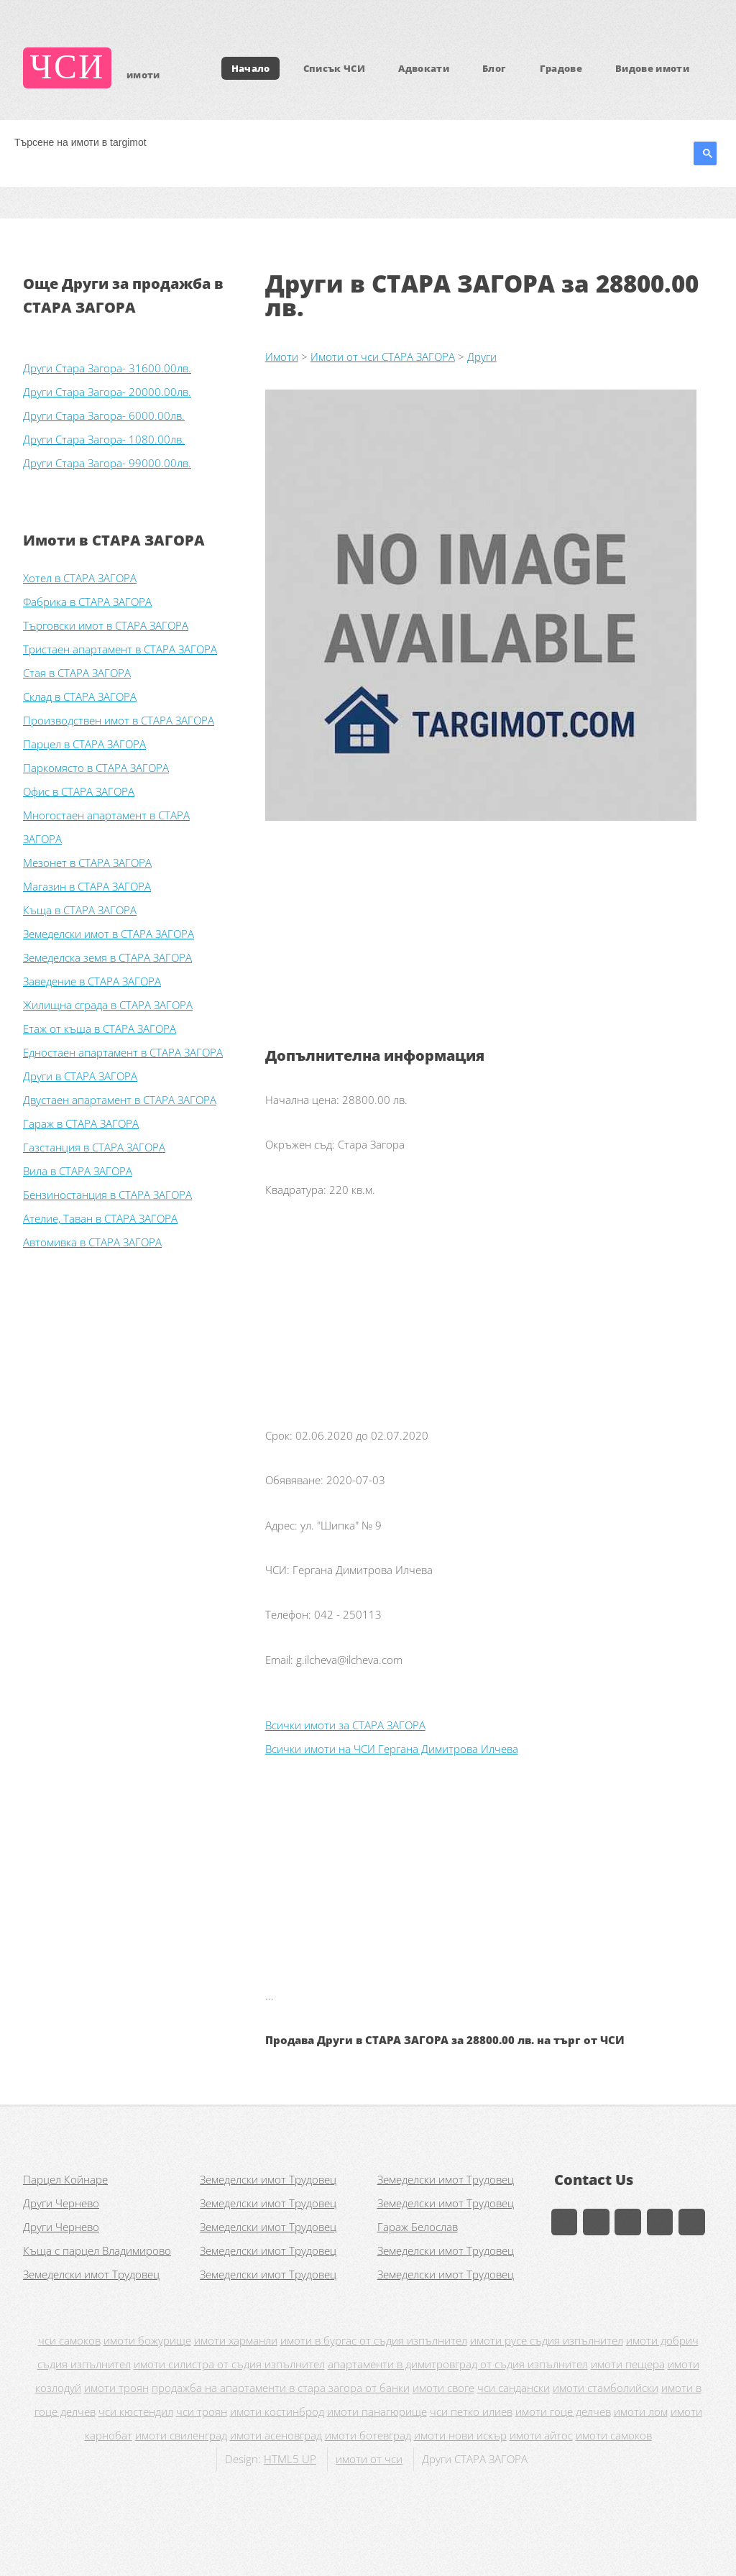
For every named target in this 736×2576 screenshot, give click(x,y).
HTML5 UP (290, 2459)
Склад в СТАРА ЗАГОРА (80, 696)
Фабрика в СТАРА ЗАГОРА (87, 601)
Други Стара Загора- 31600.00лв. (107, 368)
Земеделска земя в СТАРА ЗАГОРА (107, 957)
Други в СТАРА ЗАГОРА (80, 1076)
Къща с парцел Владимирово (97, 2250)
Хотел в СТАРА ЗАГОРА (80, 578)
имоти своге (443, 2387)
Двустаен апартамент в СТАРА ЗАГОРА (119, 1099)
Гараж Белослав (417, 2227)
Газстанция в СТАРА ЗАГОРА (94, 1147)
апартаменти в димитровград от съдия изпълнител (458, 2364)
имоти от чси (369, 2459)
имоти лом (641, 2411)
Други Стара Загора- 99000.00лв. (107, 463)
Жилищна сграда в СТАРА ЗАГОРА (108, 1005)
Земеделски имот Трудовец (268, 2179)
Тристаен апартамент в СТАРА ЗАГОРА (120, 649)
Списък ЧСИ (334, 68)
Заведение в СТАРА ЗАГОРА (92, 981)
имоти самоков (614, 2435)
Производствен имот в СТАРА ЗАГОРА (118, 720)
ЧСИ (67, 67)
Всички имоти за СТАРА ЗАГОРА (345, 1725)
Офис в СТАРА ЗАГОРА (78, 791)
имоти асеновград (276, 2435)
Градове (561, 68)
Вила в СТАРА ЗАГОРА (77, 1171)
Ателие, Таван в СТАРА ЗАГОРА (100, 1218)
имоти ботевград (368, 2435)
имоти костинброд (277, 2411)
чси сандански (513, 2387)
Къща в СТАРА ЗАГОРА (80, 910)
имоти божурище (147, 2340)
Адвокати (423, 68)
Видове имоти (652, 68)
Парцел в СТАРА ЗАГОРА (84, 744)
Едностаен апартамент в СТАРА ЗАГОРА (123, 1052)
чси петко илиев (471, 2411)
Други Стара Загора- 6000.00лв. (104, 415)
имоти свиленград (181, 2435)
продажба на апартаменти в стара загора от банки (281, 2387)
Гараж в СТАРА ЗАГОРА (81, 1123)
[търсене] (347, 142)
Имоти (281, 356)
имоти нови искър (460, 2435)
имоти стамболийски (605, 2387)
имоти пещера (628, 2364)
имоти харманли (235, 2340)
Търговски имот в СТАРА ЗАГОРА (105, 625)
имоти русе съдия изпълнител (546, 2340)
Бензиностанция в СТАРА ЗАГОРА (107, 1194)
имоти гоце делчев (563, 2411)
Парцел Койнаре (65, 2179)
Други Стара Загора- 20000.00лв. (107, 392)
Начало (250, 68)
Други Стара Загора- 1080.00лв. (104, 439)
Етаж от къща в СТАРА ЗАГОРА (99, 1028)
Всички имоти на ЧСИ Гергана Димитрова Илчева (391, 1749)
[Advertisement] (489, 943)
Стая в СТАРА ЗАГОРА (77, 673)
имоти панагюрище (377, 2411)
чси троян (201, 2411)
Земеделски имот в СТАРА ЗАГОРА (108, 933)
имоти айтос (541, 2435)
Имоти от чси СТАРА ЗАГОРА (382, 356)
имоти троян (116, 2387)
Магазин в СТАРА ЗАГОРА (87, 886)
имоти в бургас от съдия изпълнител (373, 2340)
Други (482, 356)
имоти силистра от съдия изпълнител (229, 2364)
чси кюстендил (135, 2411)
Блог (494, 68)
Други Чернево (61, 2203)
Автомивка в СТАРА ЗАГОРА (92, 1242)
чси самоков (69, 2340)
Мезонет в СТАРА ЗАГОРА (87, 862)
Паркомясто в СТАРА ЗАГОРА (96, 767)
